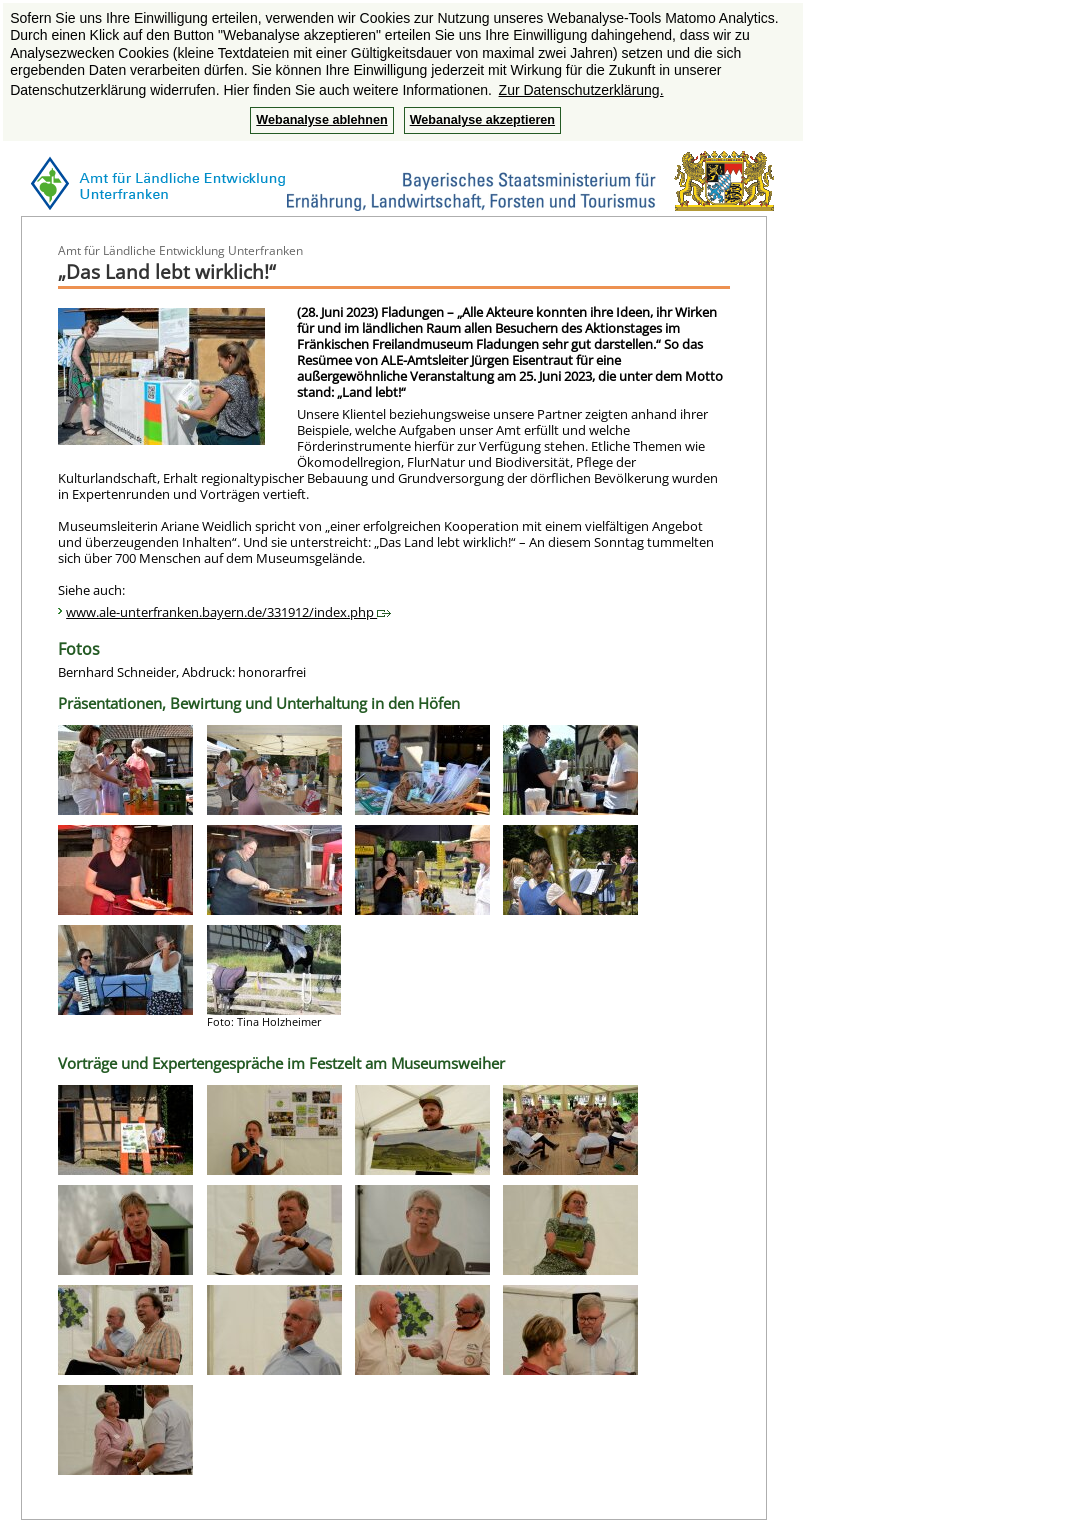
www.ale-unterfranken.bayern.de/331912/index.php (228, 612)
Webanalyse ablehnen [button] (321, 120)
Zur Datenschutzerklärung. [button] (581, 90)
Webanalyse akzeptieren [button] (482, 120)
